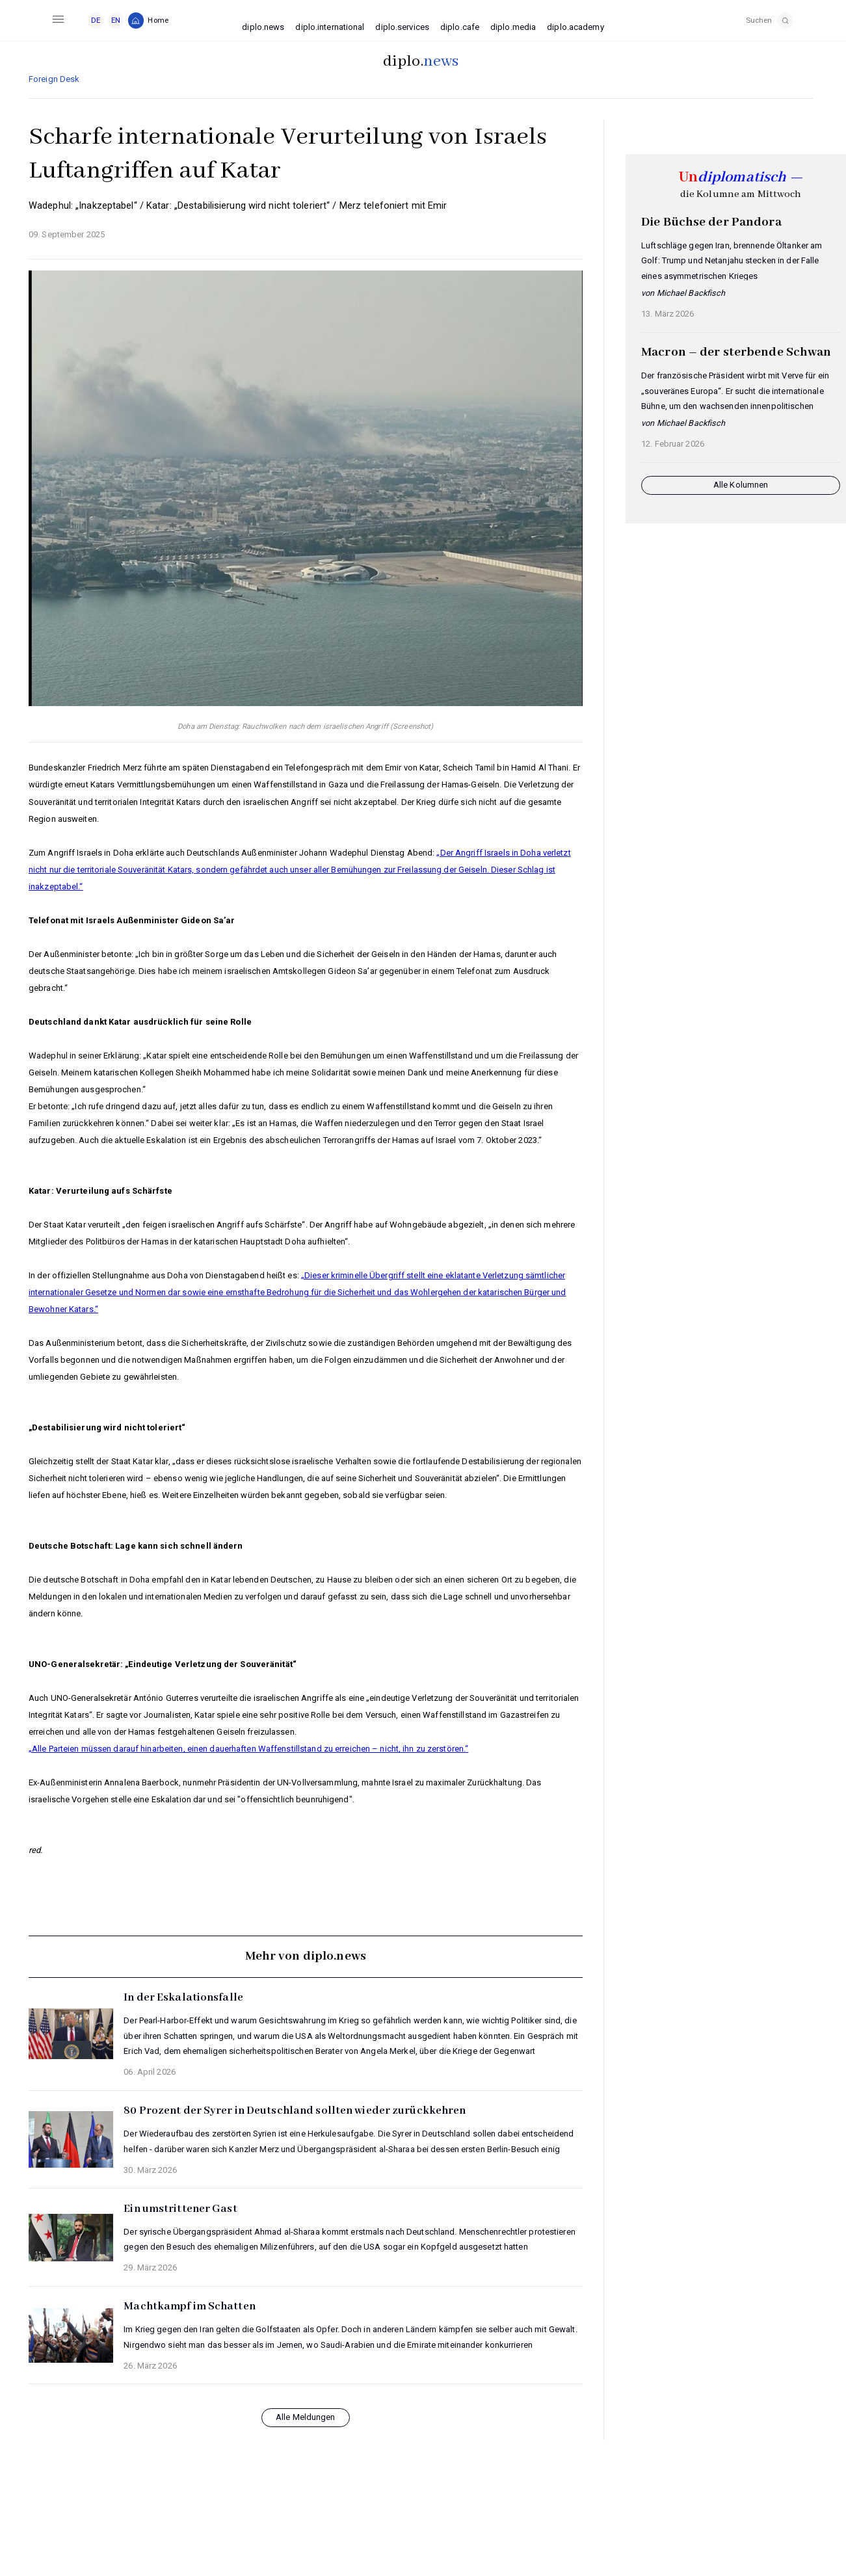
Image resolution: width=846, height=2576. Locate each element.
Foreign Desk (54, 79)
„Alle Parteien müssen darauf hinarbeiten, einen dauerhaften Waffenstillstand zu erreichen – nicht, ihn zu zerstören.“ (248, 1749)
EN (115, 20)
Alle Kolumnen (741, 485)
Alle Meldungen (306, 2417)
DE (95, 20)
